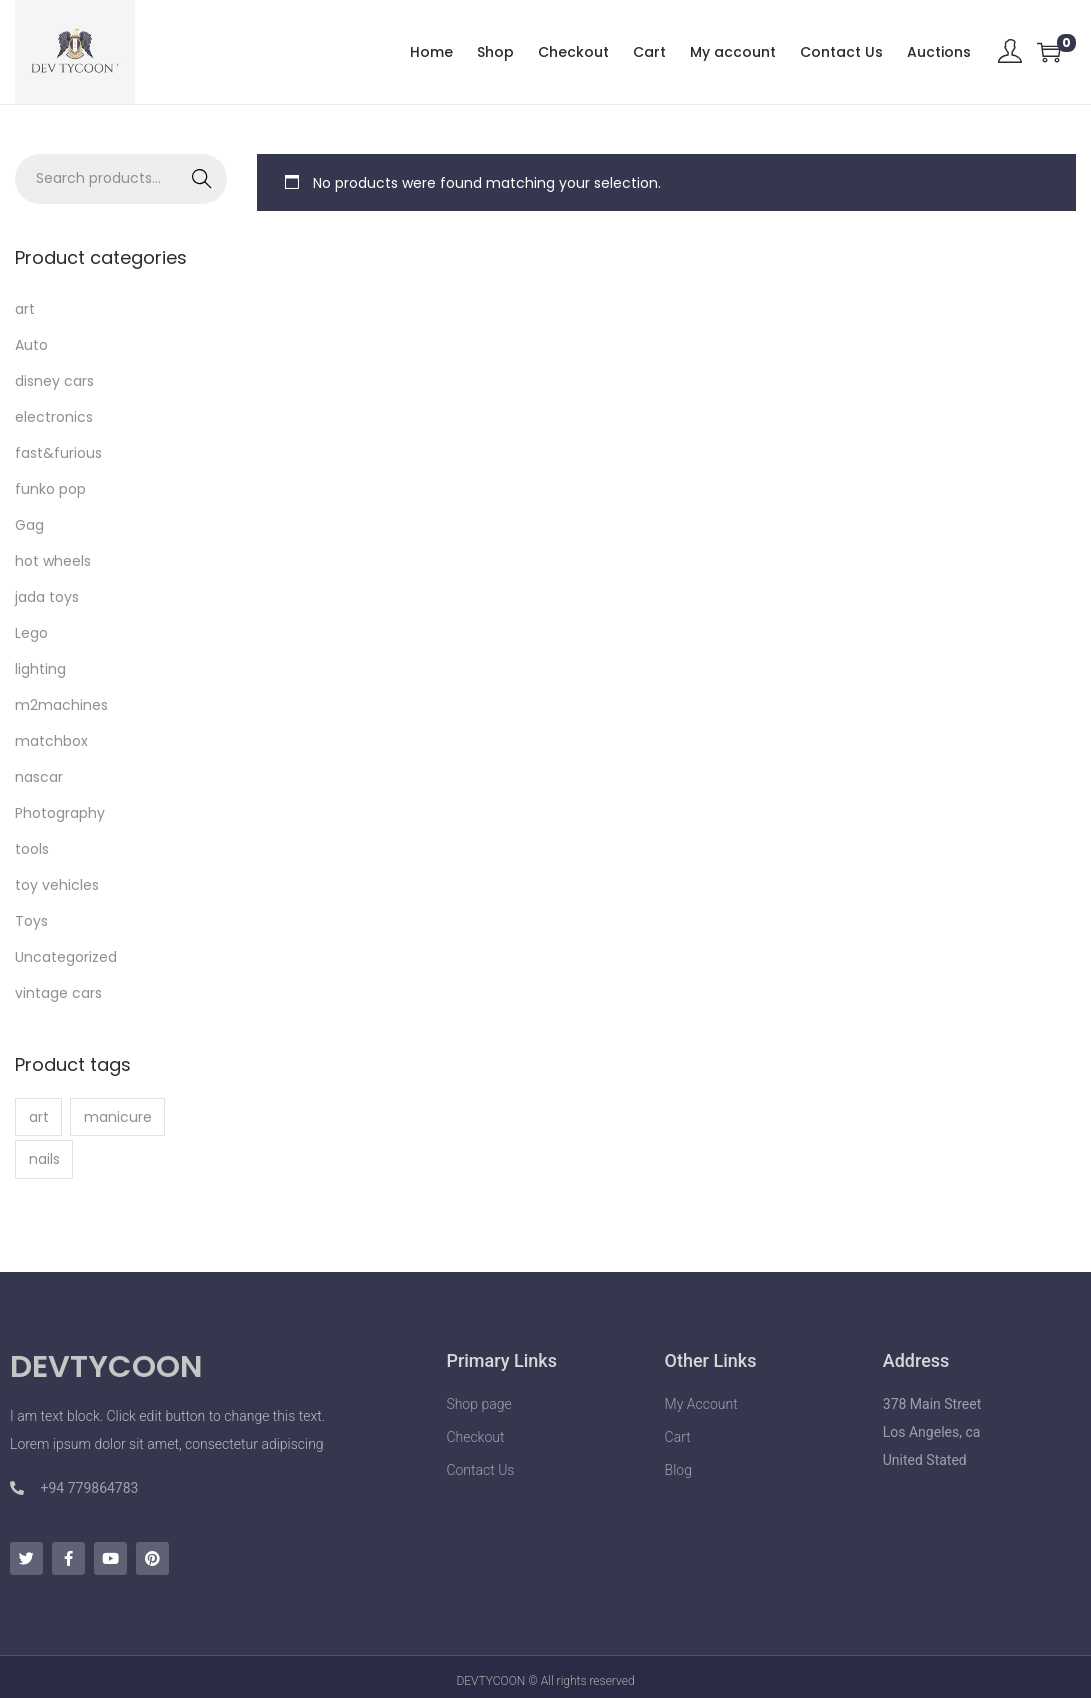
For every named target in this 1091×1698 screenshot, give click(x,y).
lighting (40, 669)
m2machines (61, 705)
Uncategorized (66, 957)
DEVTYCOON (106, 1366)
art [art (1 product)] (39, 1117)
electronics (54, 417)
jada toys (47, 597)
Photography (60, 813)
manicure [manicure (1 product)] (118, 1117)
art (25, 309)
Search (202, 179)
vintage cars (58, 993)
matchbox (51, 741)
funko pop (50, 489)
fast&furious (58, 453)
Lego (31, 633)
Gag (29, 525)
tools (32, 849)
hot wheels (53, 561)
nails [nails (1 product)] (44, 1159)
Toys (31, 921)
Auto (31, 345)
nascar (39, 777)
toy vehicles (57, 885)
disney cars (54, 381)
